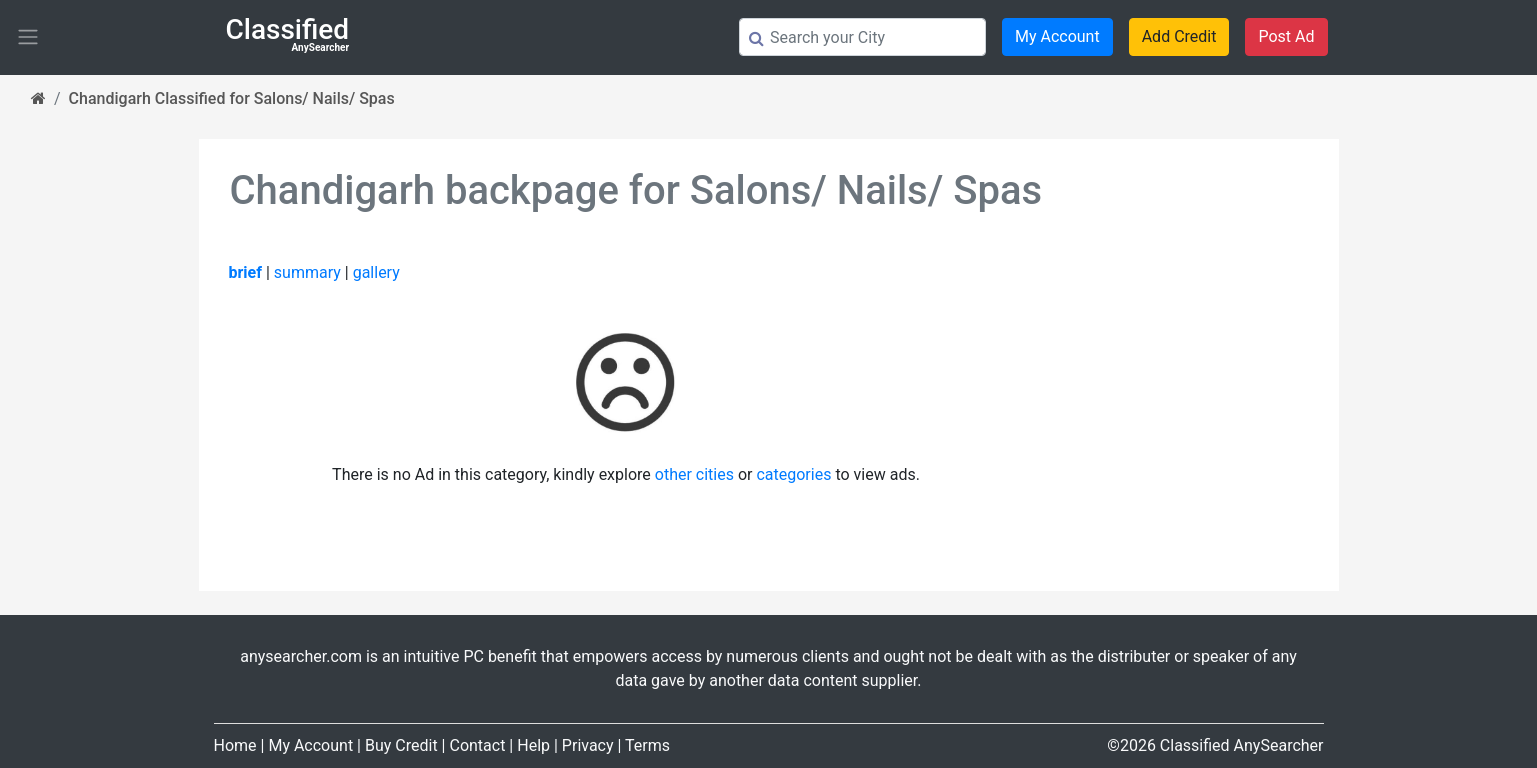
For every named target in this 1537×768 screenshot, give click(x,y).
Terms (647, 745)
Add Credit (1179, 36)
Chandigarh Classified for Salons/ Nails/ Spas (232, 98)
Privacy (588, 745)
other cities (694, 474)
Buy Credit (401, 745)
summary (307, 272)
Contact (477, 745)
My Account (1057, 36)
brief (245, 272)
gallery (376, 272)
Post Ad (1286, 36)
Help (533, 745)
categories (793, 474)
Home (235, 745)
